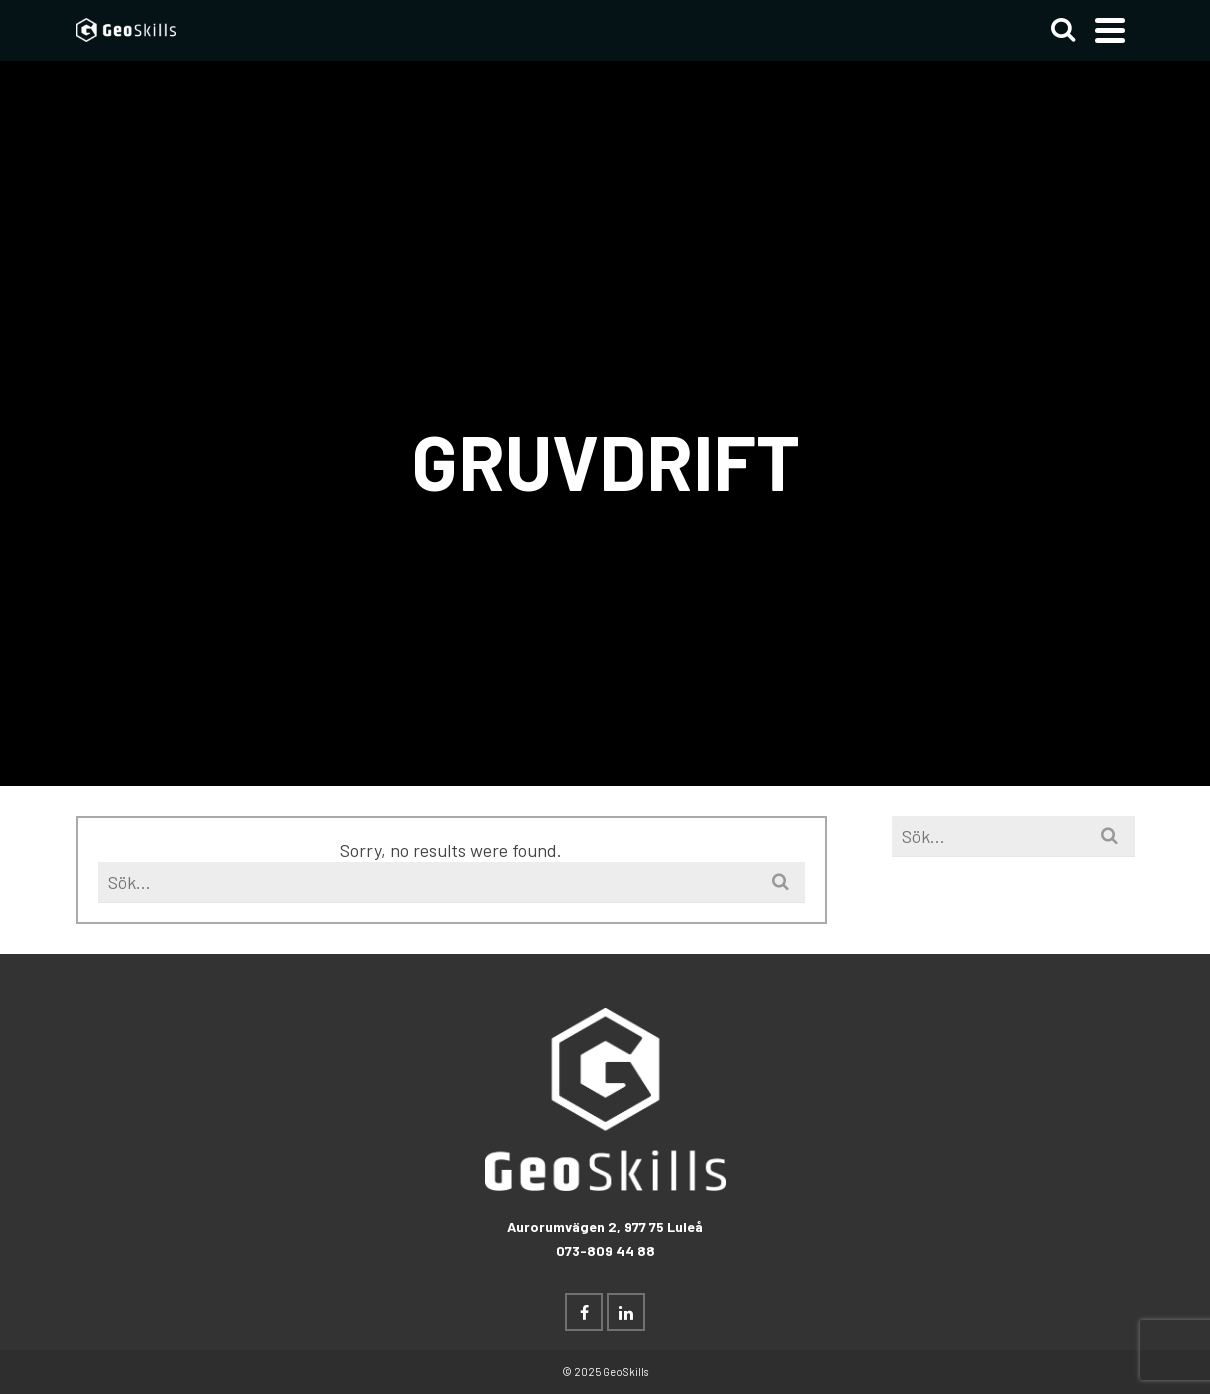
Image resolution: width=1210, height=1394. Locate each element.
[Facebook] (584, 1312)
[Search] (1063, 30)
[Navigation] (1110, 30)
